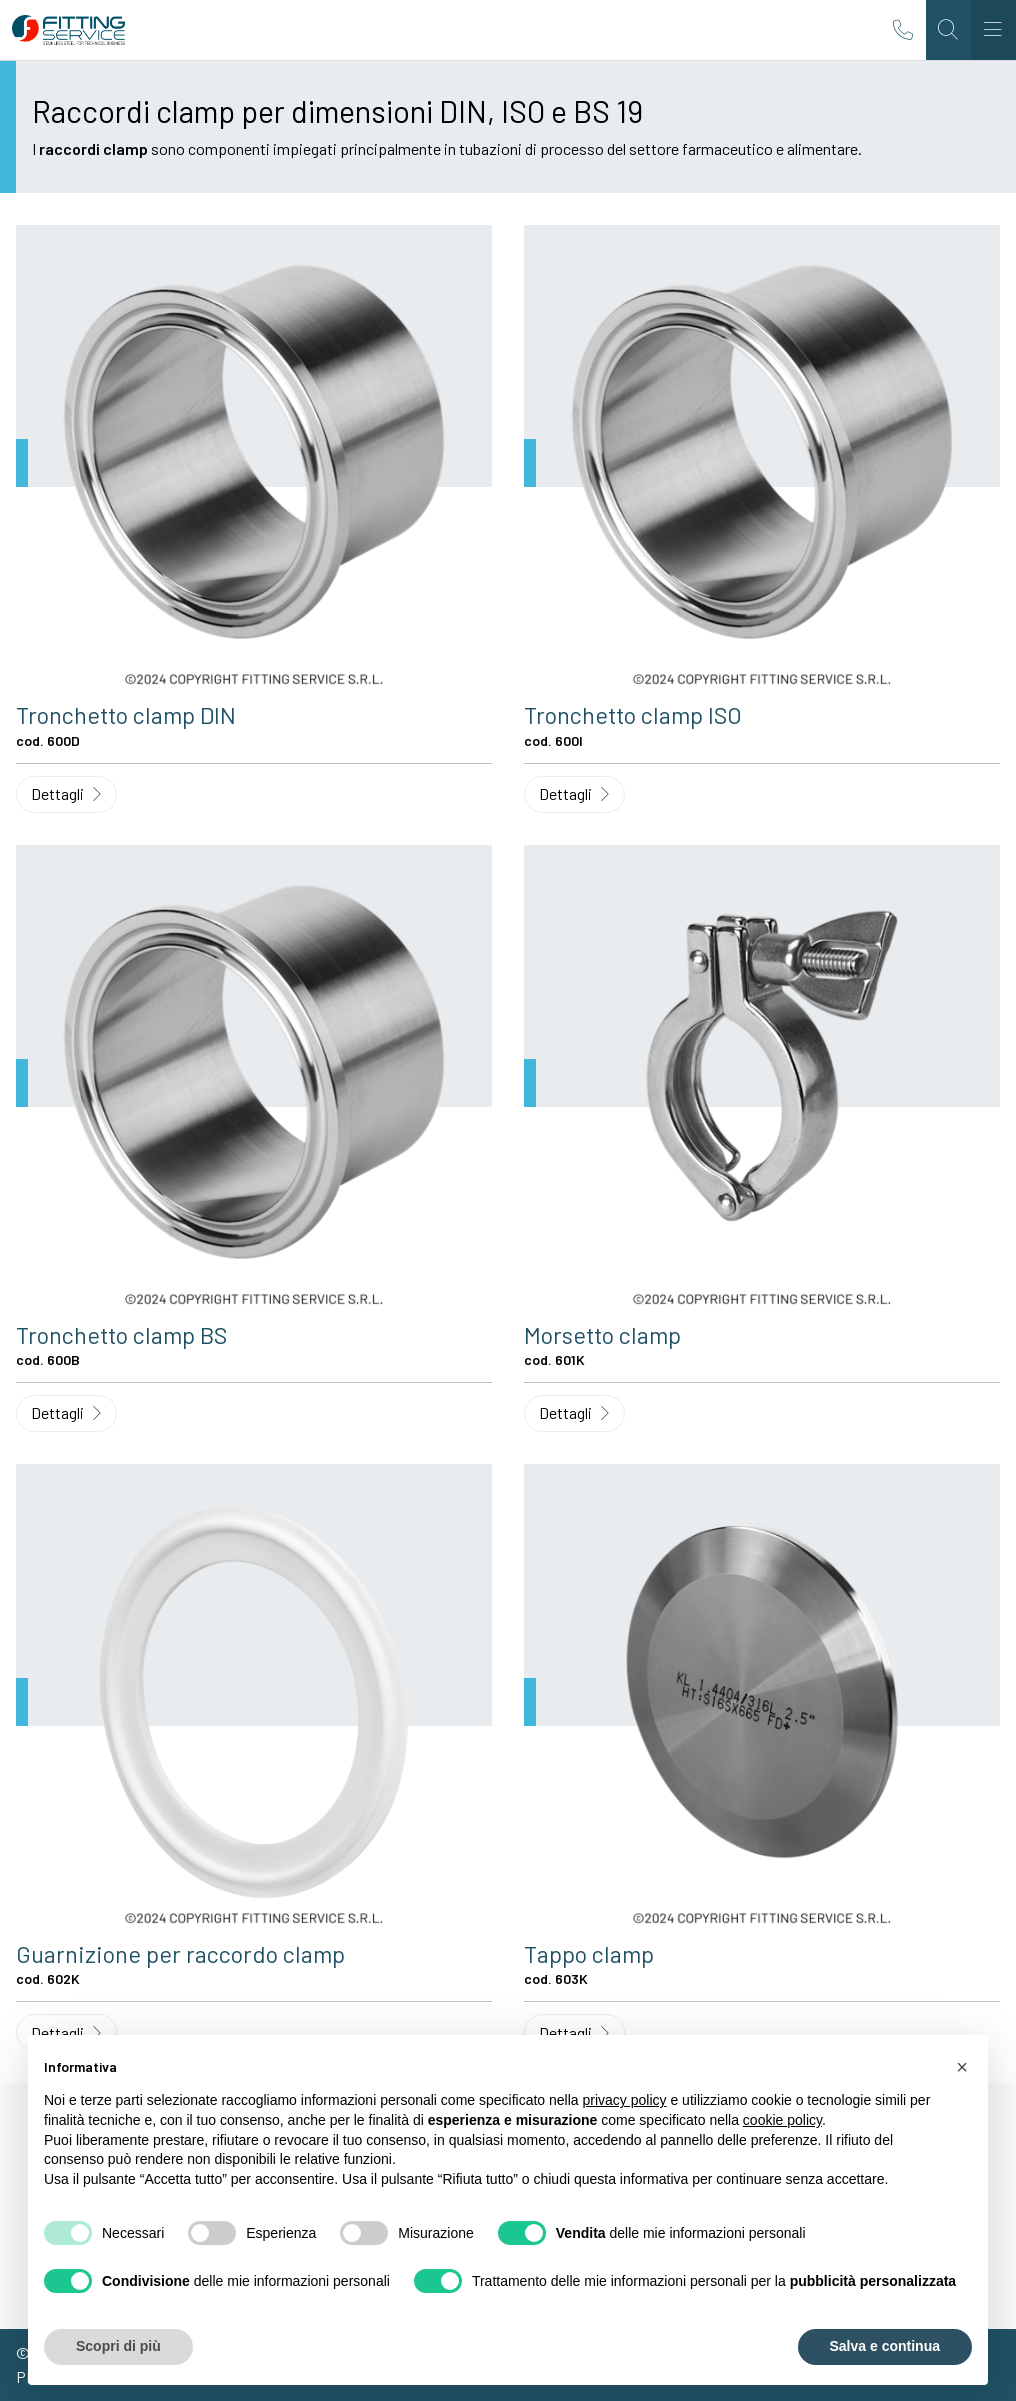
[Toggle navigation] (993, 30)
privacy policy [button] (625, 2100)
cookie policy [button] (782, 2120)
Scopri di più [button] (118, 2346)
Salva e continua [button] (885, 2346)
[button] (962, 2067)
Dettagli (66, 793)
